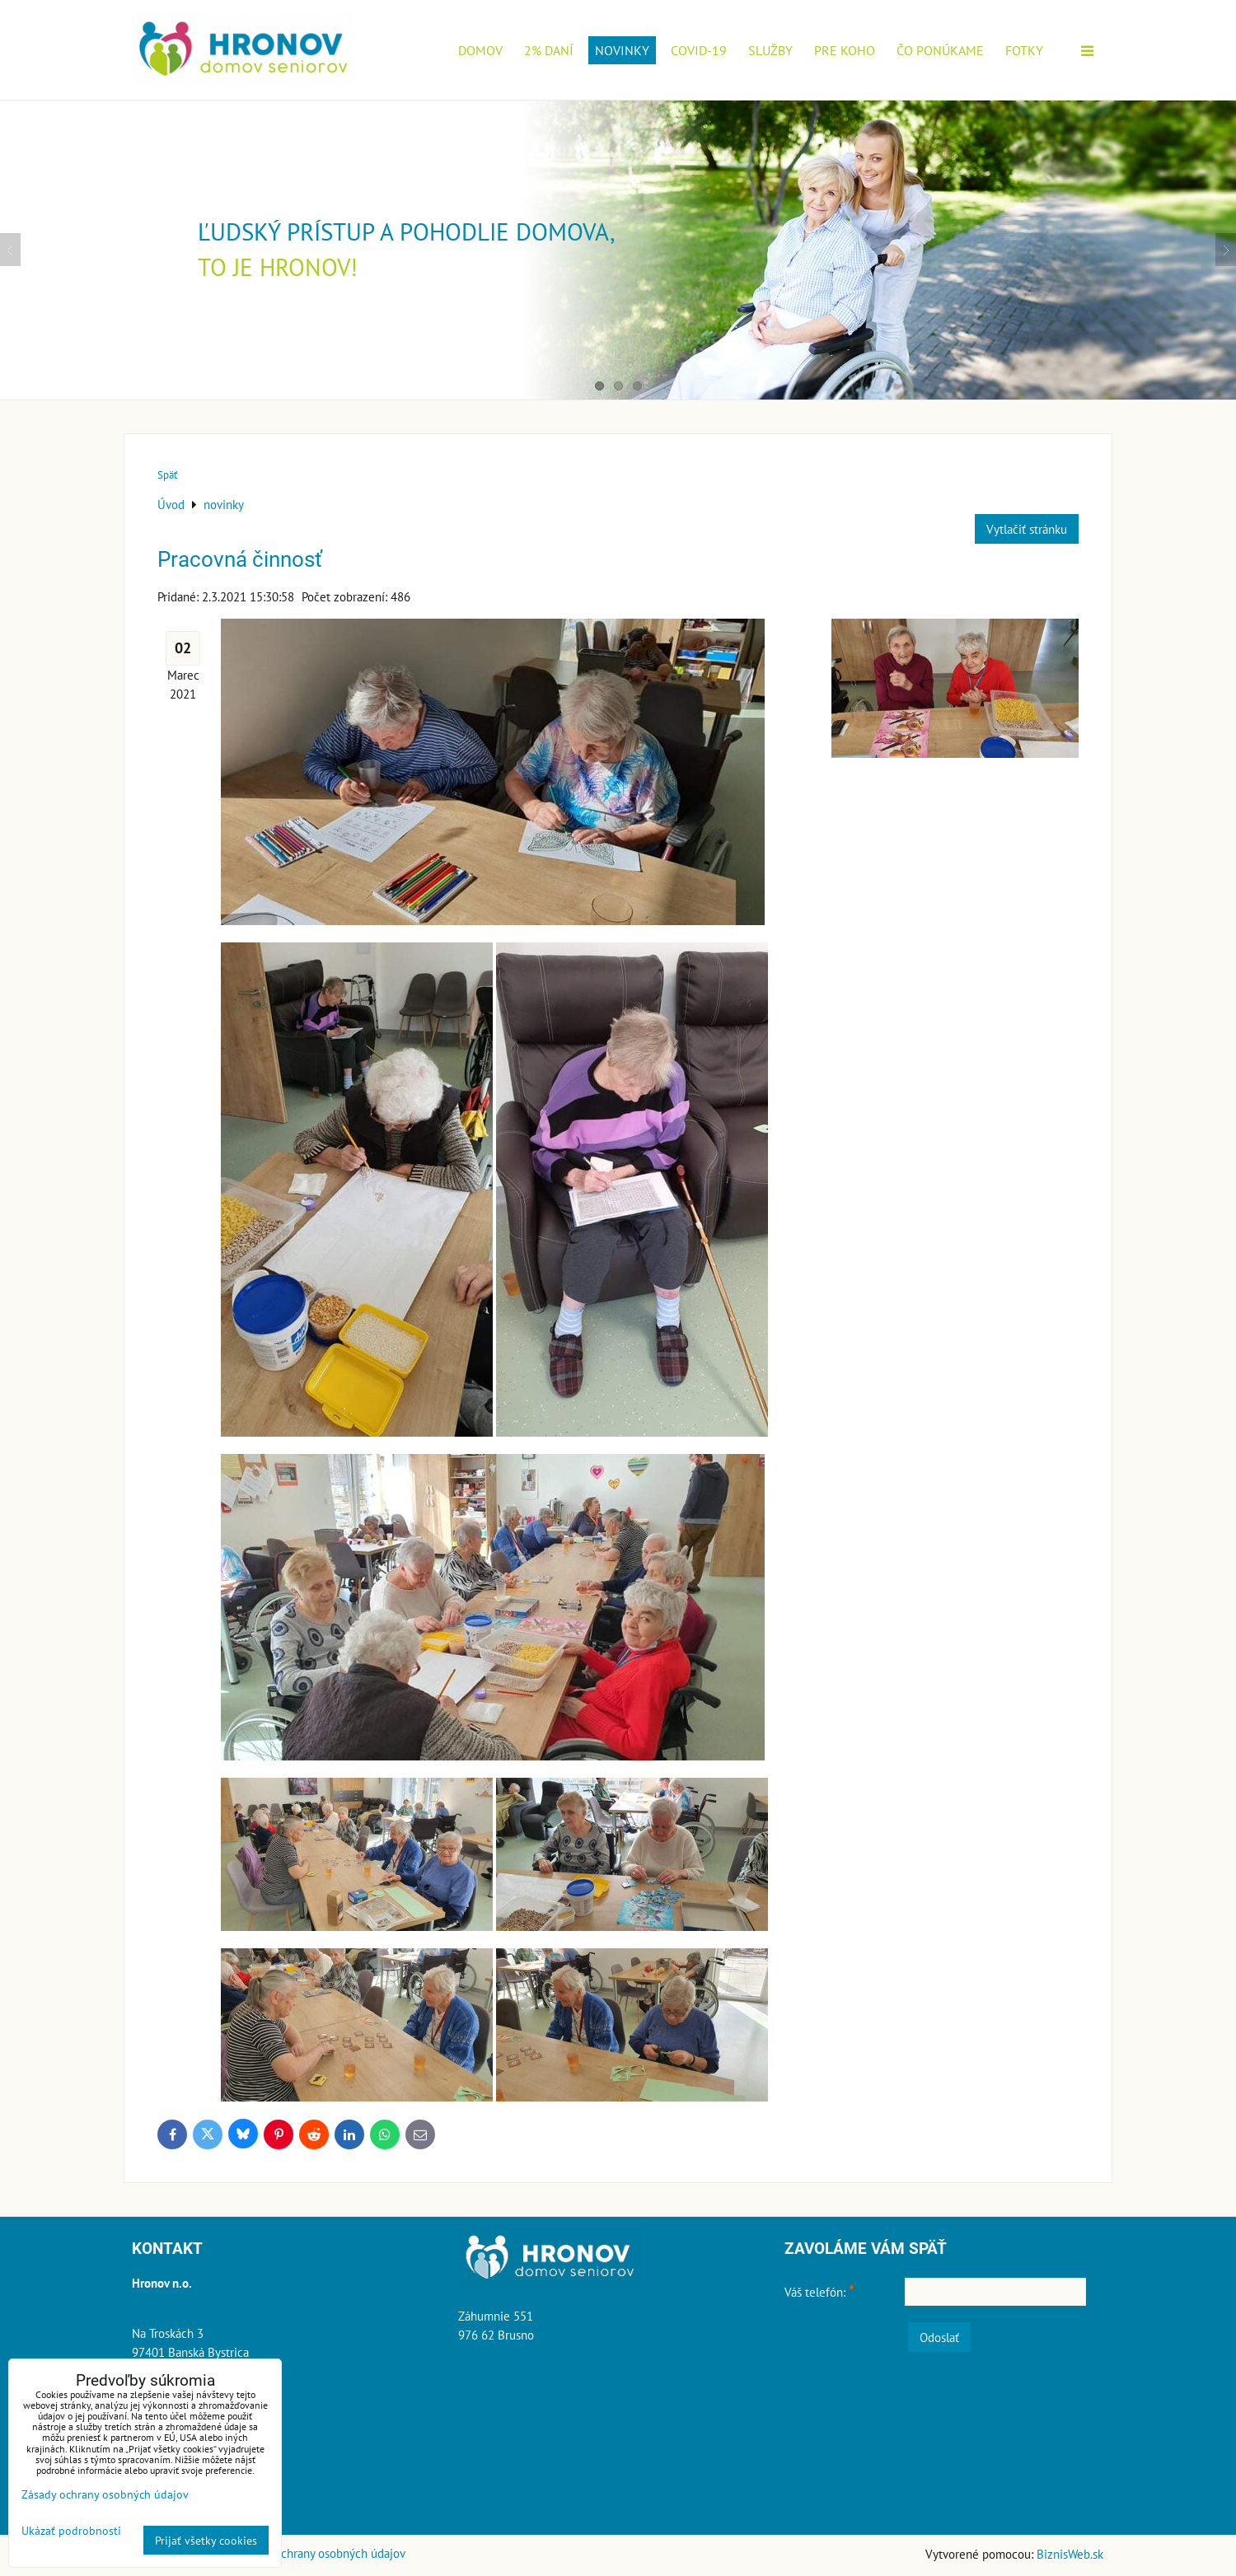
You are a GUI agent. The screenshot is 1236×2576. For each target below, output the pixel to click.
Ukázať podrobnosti (71, 2530)
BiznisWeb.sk (1070, 2554)
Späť (167, 475)
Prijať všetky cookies (206, 2540)
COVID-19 (699, 50)
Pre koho (844, 50)
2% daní (549, 50)
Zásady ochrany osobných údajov (320, 2553)
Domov (480, 50)
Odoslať (939, 2337)
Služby (770, 50)
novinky (622, 50)
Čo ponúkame (940, 50)
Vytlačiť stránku (1026, 529)
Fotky (1024, 50)
